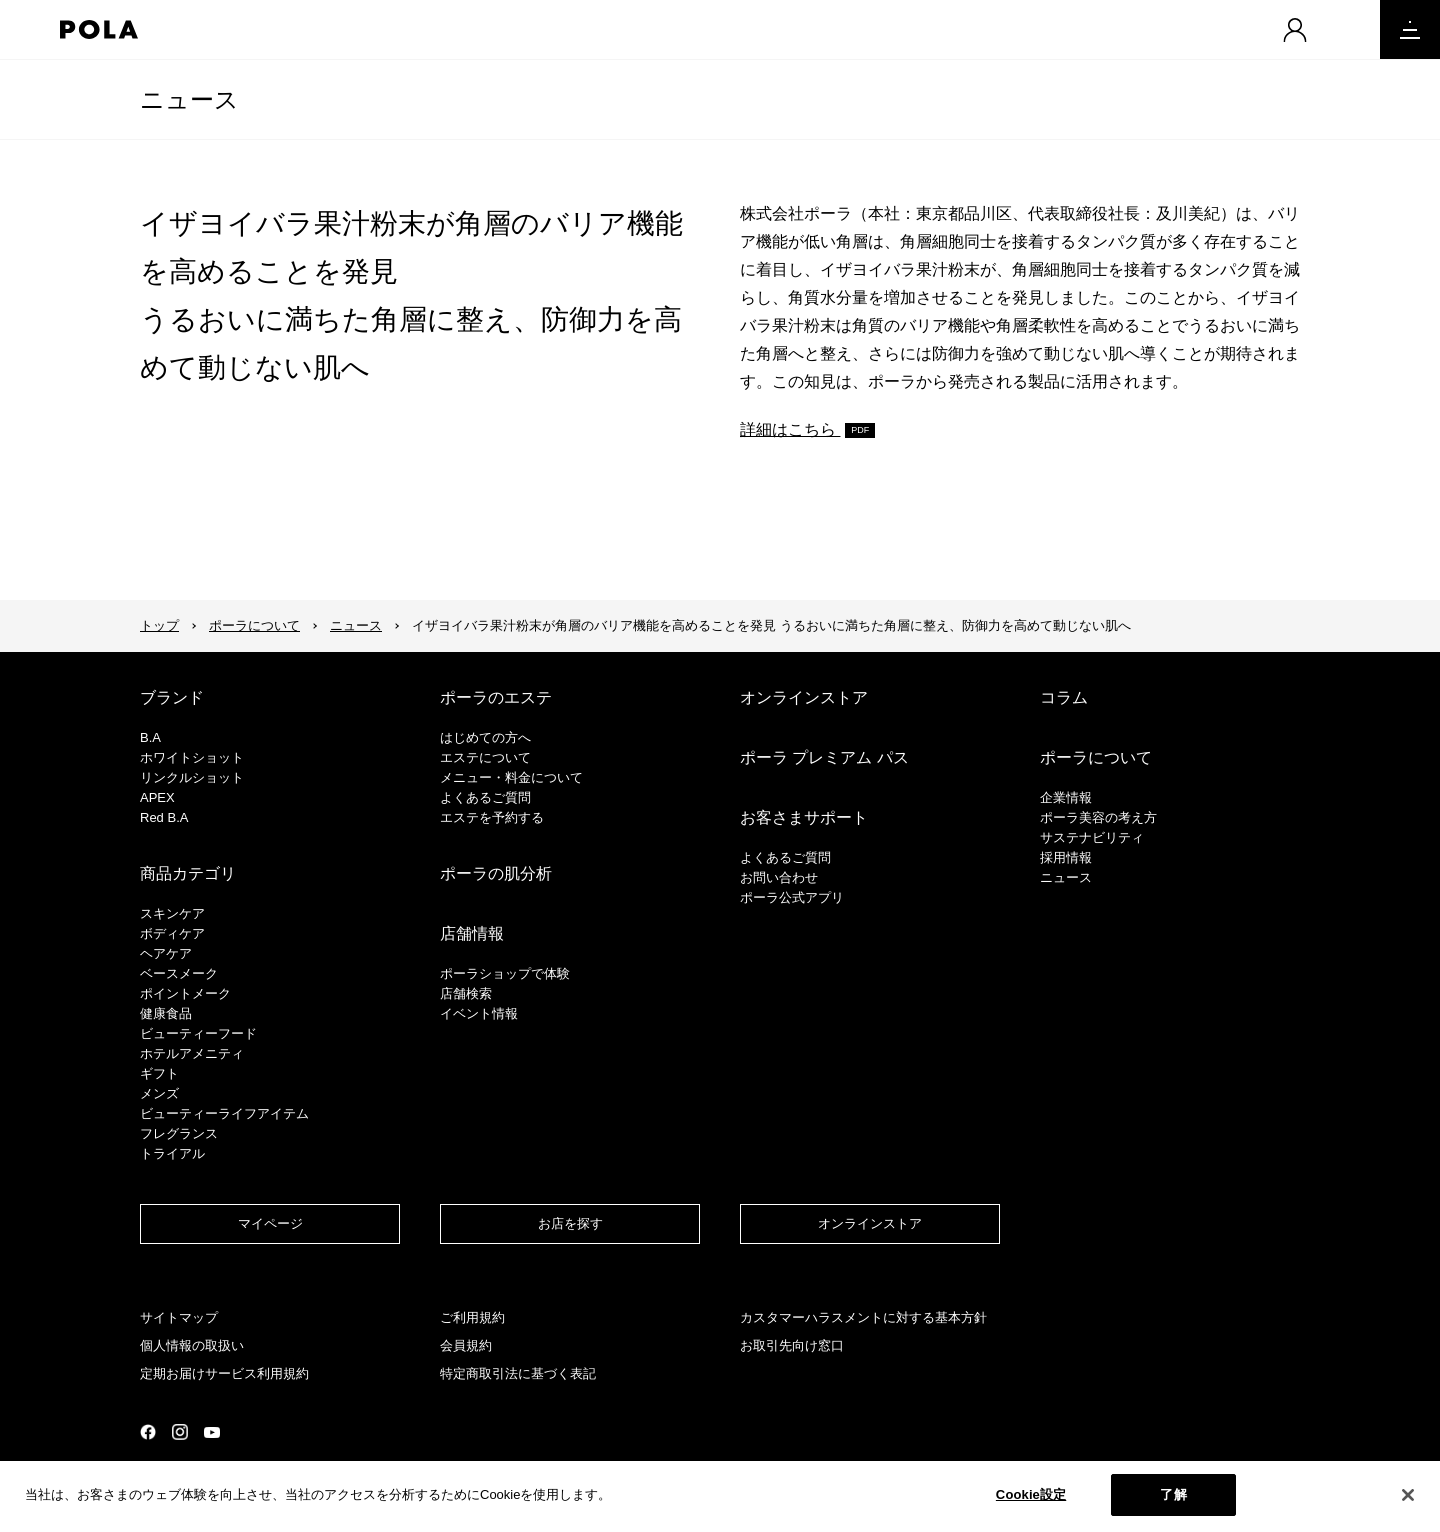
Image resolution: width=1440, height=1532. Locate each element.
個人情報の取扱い (192, 1345)
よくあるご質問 (485, 797)
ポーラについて (254, 625)
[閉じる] (1408, 1501)
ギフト (159, 1073)
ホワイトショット (192, 757)
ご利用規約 (472, 1317)
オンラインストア (804, 697)
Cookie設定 (1031, 1501)
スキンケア (172, 913)
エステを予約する (492, 817)
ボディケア (172, 933)
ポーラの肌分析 (496, 873)
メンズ (159, 1093)
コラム (1064, 697)
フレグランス (179, 1133)
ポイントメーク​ (185, 993)
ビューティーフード (198, 1033)
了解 (1173, 1501)
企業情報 (1066, 797)
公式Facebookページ (148, 1432)
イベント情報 (479, 1013)
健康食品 (166, 1013)
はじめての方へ (485, 737)
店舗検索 (466, 993)
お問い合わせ (779, 877)
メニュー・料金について (511, 777)
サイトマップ (179, 1317)
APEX (157, 797)
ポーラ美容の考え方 (1098, 817)
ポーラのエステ (496, 697)
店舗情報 (472, 933)
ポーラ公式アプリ (792, 897)
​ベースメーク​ (179, 973)
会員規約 (466, 1345)
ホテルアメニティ (192, 1053)
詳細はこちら (790, 429)
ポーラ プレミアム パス (824, 757)
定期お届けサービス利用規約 (224, 1373)
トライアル (172, 1153)
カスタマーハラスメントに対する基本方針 (863, 1317)
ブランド (172, 697)
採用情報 (1066, 857)
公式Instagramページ (180, 1432)
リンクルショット (192, 777)
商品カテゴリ (188, 873)
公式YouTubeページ (212, 1432)
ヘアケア (166, 953)
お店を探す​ (570, 1223)
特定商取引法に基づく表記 (518, 1373)
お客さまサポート (804, 817)
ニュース (189, 99)
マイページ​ (270, 1223)
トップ (159, 625)
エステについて (485, 757)
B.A (150, 737)
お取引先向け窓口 (792, 1345)
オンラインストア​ (870, 1223)
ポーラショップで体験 (505, 973)
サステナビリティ (1092, 837)
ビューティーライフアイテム (224, 1113)
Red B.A (164, 817)
